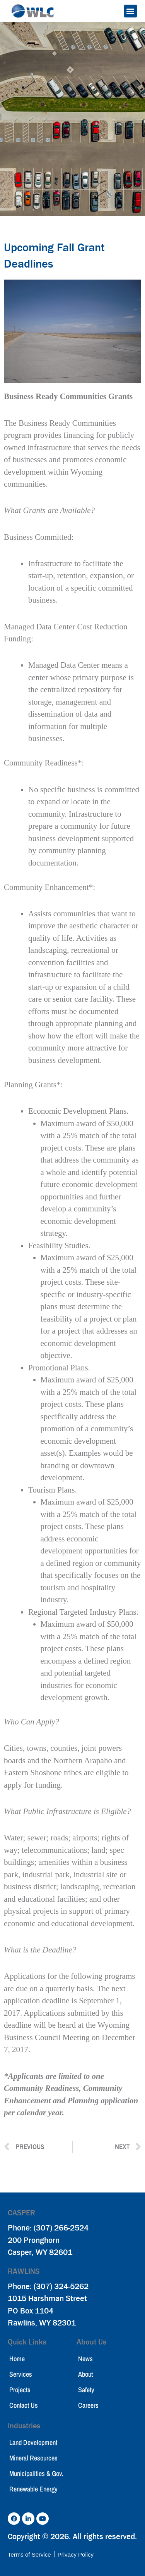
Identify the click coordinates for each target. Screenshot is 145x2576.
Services (20, 2374)
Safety (86, 2390)
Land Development (33, 2442)
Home (17, 2358)
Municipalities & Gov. (36, 2473)
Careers (88, 2405)
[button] (130, 11)
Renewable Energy (33, 2489)
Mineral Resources (33, 2458)
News (85, 2358)
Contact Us (23, 2405)
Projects (20, 2390)
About (85, 2374)
